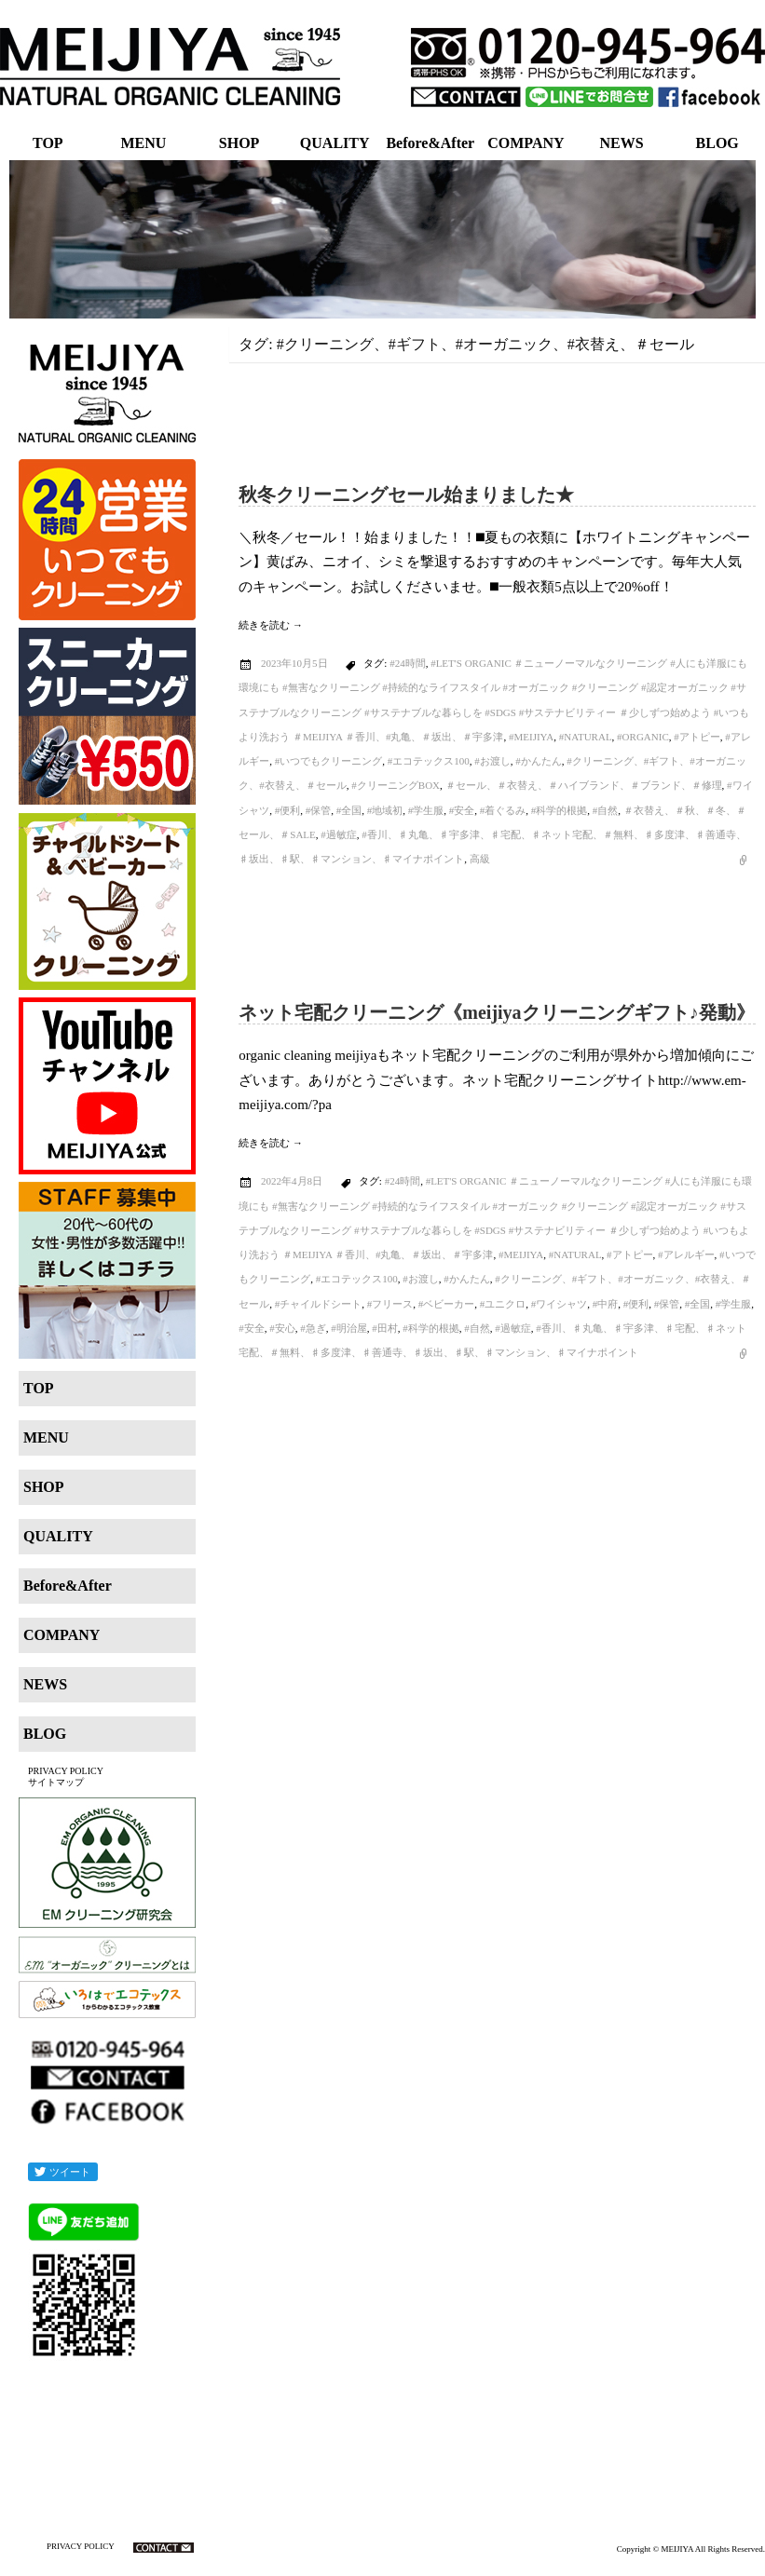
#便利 (288, 810)
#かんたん (538, 760)
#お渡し (492, 760)
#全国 (349, 810)
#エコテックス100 (429, 760)
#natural (585, 736)
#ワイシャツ (559, 1303)
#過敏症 (339, 834)
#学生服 (426, 810)
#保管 (319, 810)
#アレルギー (686, 1254)
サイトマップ (56, 1782)
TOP (48, 143)
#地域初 (385, 810)
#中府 (606, 1303)
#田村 (385, 1328)
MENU (143, 143)
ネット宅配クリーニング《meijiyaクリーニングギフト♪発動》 (496, 1012)
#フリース (390, 1303)
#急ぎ (313, 1328)
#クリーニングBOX (395, 785)
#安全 (462, 810)
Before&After (430, 143)
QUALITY (335, 143)
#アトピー (697, 736)
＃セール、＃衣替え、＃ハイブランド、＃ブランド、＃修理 (583, 785)
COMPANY (525, 143)
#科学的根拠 (559, 810)
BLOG (717, 143)
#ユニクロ (503, 1303)
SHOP (239, 143)
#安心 (282, 1328)
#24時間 (407, 663)
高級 (480, 858)
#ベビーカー (446, 1303)
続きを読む (271, 624)
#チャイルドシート (318, 1303)
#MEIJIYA (531, 736)
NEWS (622, 143)
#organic (643, 736)
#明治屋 (349, 1328)
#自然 (606, 810)
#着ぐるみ (503, 810)
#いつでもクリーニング (329, 760)
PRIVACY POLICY (65, 1771)
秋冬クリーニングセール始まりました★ (406, 494)
